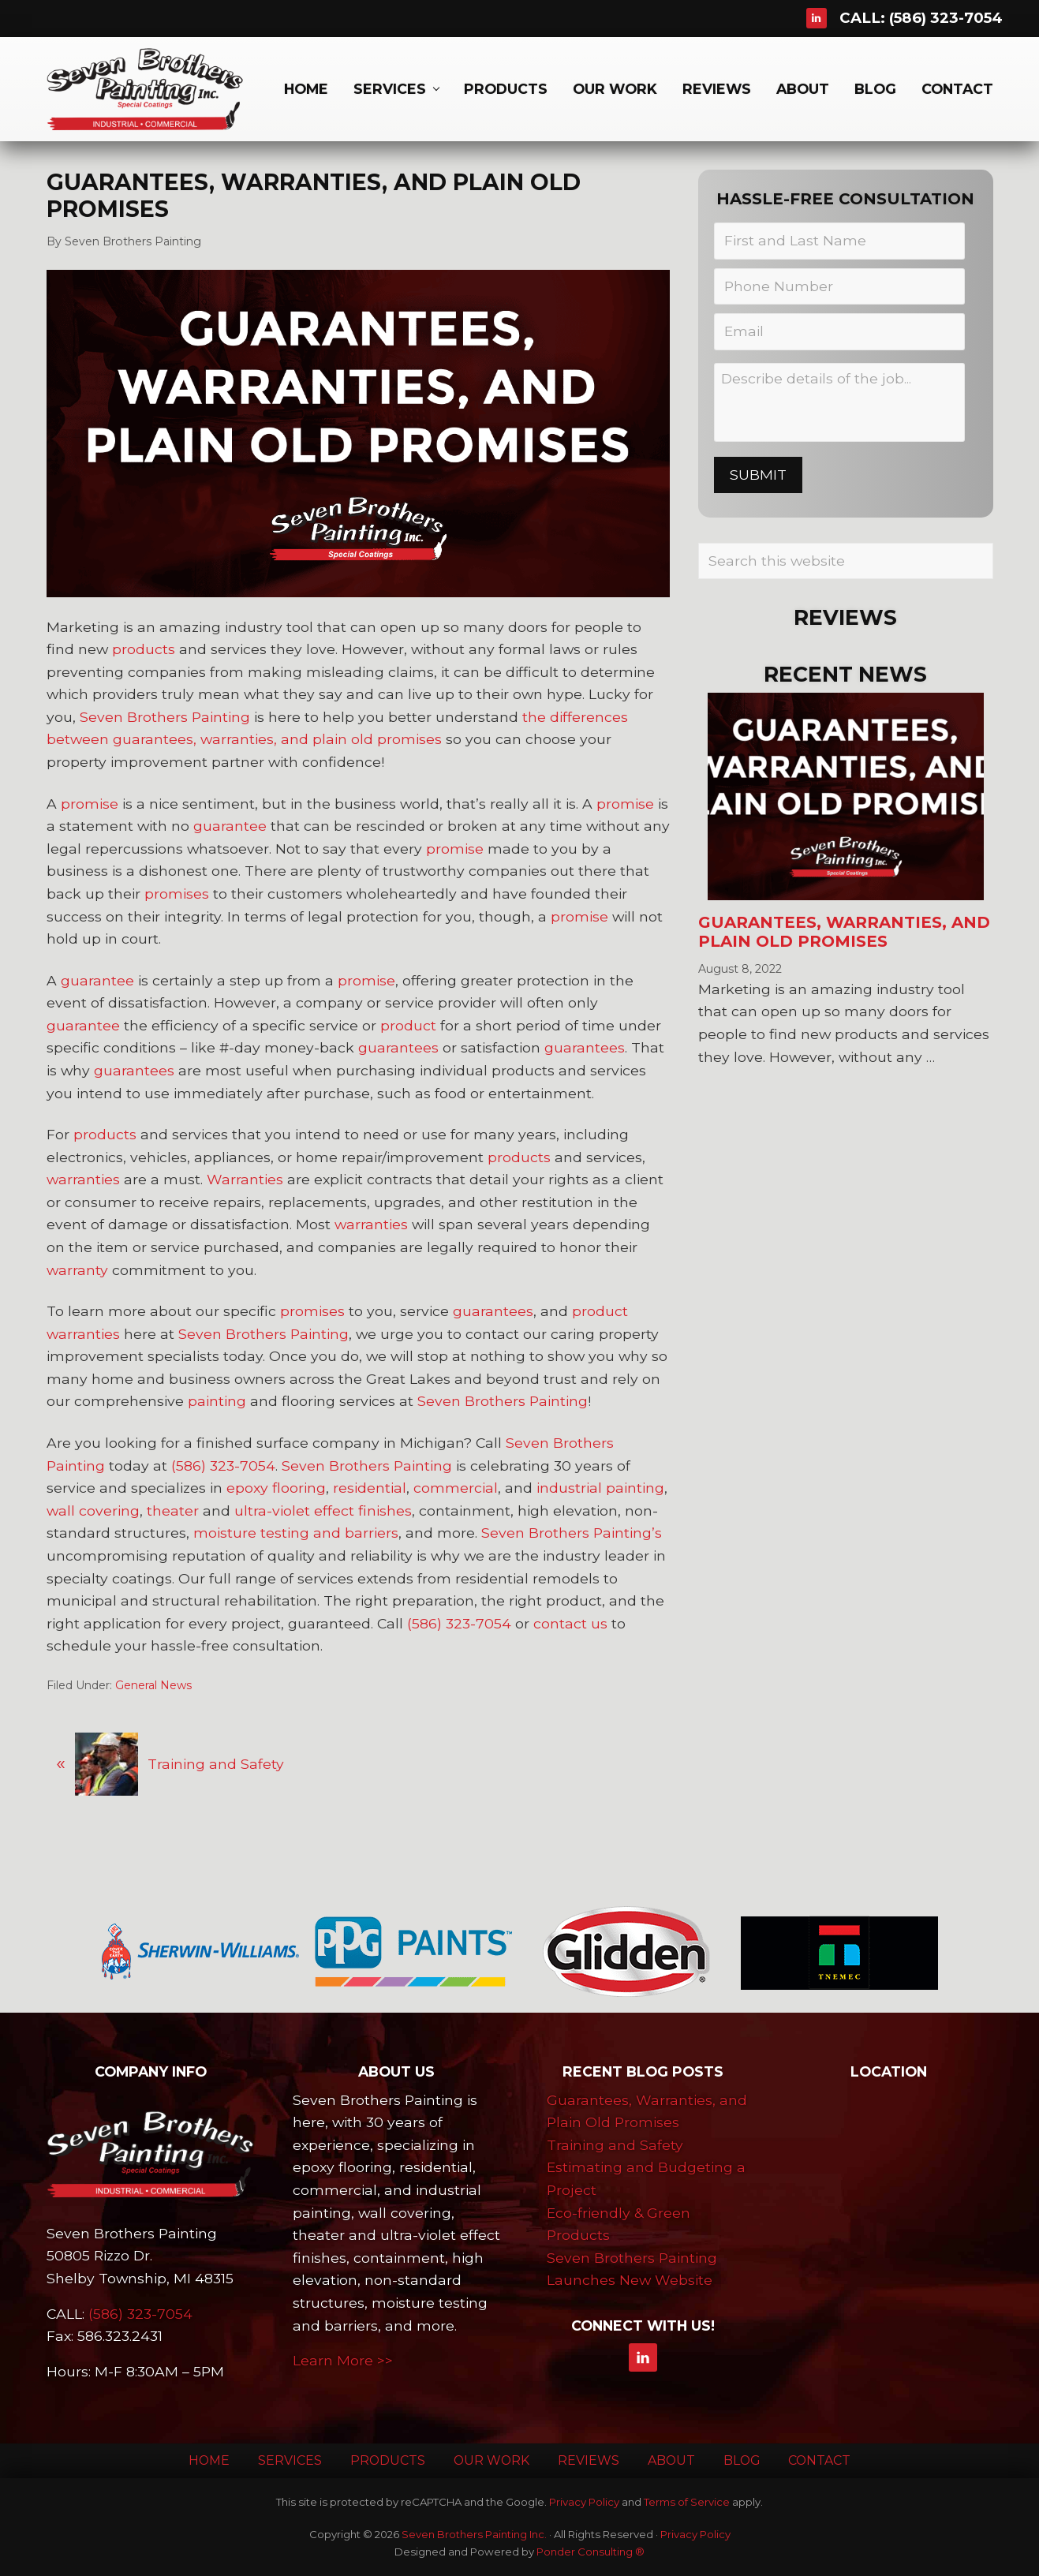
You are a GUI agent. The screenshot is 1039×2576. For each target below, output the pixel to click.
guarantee (230, 825)
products (143, 649)
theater (173, 1510)
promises (176, 893)
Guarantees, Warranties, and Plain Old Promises (844, 932)
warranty (77, 1270)
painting (217, 1401)
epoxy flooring (276, 1487)
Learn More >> (343, 2360)
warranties (83, 1179)
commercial (455, 1487)
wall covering (93, 1510)
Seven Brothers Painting (165, 716)
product (408, 1025)
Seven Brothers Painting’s (571, 1532)
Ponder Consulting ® (590, 2551)
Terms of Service (687, 2502)
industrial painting (600, 1487)
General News (153, 1685)
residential (369, 1487)
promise (89, 803)
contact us (570, 1623)
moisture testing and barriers (295, 1532)
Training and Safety (615, 2145)
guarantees (398, 1047)
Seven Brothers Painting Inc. (474, 2534)
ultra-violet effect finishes (323, 1510)
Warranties (245, 1179)
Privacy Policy (584, 2502)
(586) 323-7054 (946, 18)
